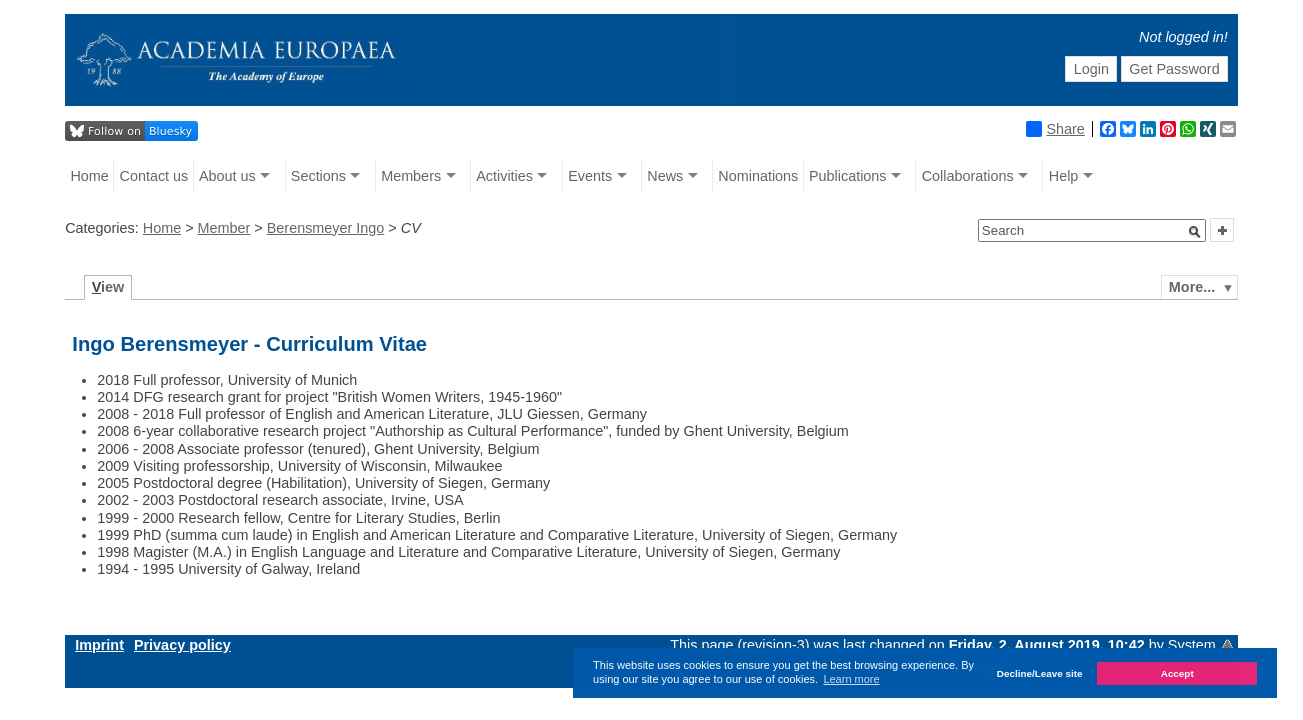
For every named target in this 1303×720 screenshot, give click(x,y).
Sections (318, 176)
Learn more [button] (851, 679)
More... (1192, 287)
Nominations (758, 176)
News (665, 176)
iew (108, 287)
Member (224, 228)
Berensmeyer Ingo (326, 228)
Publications (848, 176)
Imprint (99, 645)
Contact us (153, 176)
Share (1055, 129)
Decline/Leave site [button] (1040, 673)
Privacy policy (182, 645)
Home (89, 176)
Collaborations (968, 176)
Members (411, 176)
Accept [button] (1177, 673)
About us (227, 176)
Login (1091, 69)
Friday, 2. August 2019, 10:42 (1049, 645)
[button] (1195, 232)
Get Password (1174, 69)
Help (1064, 176)
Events (590, 176)
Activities (504, 176)
